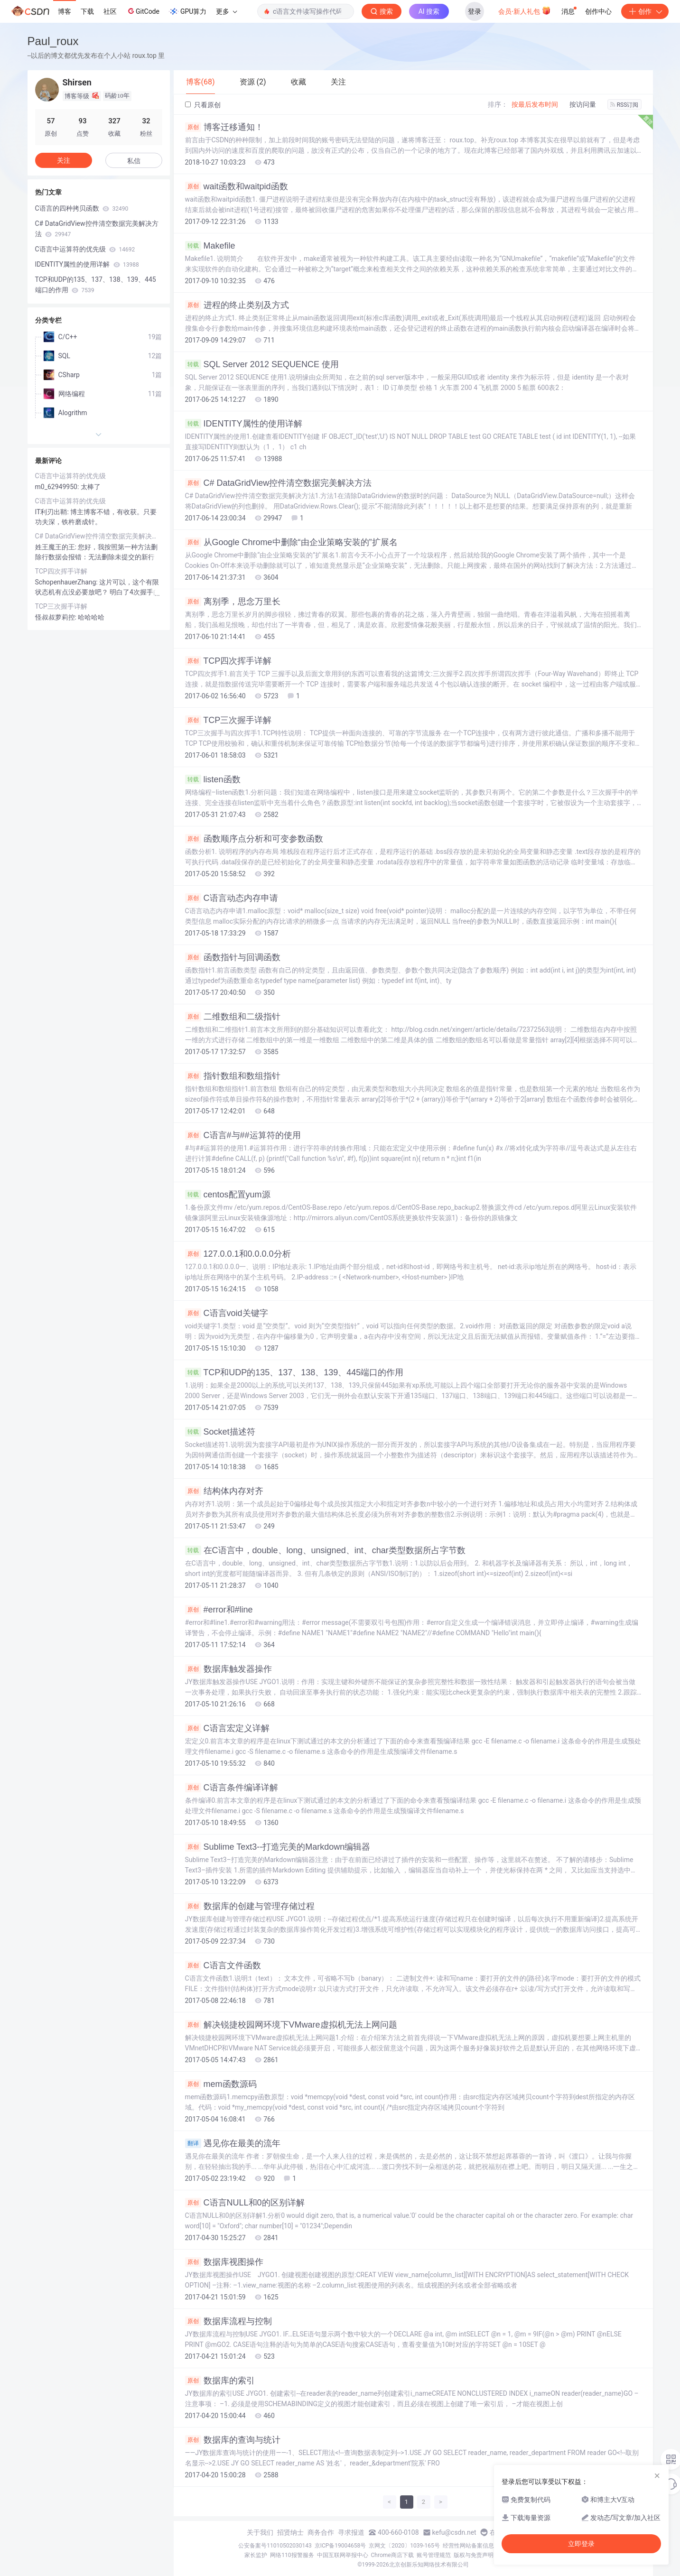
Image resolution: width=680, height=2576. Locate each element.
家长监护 (255, 2555)
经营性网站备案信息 (468, 2545)
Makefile (210, 245)
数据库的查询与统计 (232, 2440)
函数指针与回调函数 (232, 957)
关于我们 (260, 2532)
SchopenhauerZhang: (67, 582)
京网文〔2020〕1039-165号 (404, 2545)
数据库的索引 (220, 2380)
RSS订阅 (624, 105)
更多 (226, 11)
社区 (110, 11)
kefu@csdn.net (454, 2532)
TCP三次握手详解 (228, 720)
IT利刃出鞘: (53, 512)
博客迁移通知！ (224, 127)
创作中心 (598, 11)
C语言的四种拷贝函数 (82, 208)
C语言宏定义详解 (227, 1728)
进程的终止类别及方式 (237, 305)
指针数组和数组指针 (232, 1076)
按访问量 (582, 104)
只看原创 (203, 105)
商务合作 (320, 2532)
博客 (64, 11)
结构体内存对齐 (224, 1491)
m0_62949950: (58, 487)
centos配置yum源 (227, 1194)
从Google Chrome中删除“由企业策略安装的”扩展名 (291, 542)
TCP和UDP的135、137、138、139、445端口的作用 (294, 1372)
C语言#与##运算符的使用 (243, 1135)
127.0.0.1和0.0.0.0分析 (238, 1254)
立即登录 (581, 2544)
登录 (474, 11)
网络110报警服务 (292, 2555)
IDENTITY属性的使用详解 (243, 423)
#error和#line (219, 1609)
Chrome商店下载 (392, 2555)
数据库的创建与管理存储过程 (250, 1906)
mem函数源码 (221, 2084)
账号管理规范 (434, 2555)
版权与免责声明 (474, 2555)
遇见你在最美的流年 (232, 2143)
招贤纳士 (290, 2532)
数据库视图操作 (224, 2262)
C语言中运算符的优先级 (85, 249)
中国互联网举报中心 (342, 2555)
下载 (87, 11)
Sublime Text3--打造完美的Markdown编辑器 (278, 1847)
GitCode (142, 11)
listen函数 (213, 779)
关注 (63, 160)
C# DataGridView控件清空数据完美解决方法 (278, 483)
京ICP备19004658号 (340, 2545)
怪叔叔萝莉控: (56, 617)
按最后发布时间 (535, 104)
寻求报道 (351, 2532)
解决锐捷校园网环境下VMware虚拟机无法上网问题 (291, 2024)
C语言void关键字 (226, 1313)
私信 (133, 161)
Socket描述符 (220, 1431)
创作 (645, 11)
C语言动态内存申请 (231, 898)
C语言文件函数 (223, 1965)
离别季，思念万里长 (232, 601)
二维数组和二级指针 (232, 1016)
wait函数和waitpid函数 (236, 186)
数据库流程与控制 (228, 2321)
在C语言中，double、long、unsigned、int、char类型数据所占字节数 (325, 1550)
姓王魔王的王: (56, 547)
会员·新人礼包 (524, 10)
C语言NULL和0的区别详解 (245, 2202)
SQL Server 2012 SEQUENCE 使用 (262, 364)
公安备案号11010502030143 (274, 2545)
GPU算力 (187, 11)
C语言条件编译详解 (231, 1787)
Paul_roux (53, 41)
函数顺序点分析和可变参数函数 (254, 838)
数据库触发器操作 (228, 1669)
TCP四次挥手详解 (228, 661)
